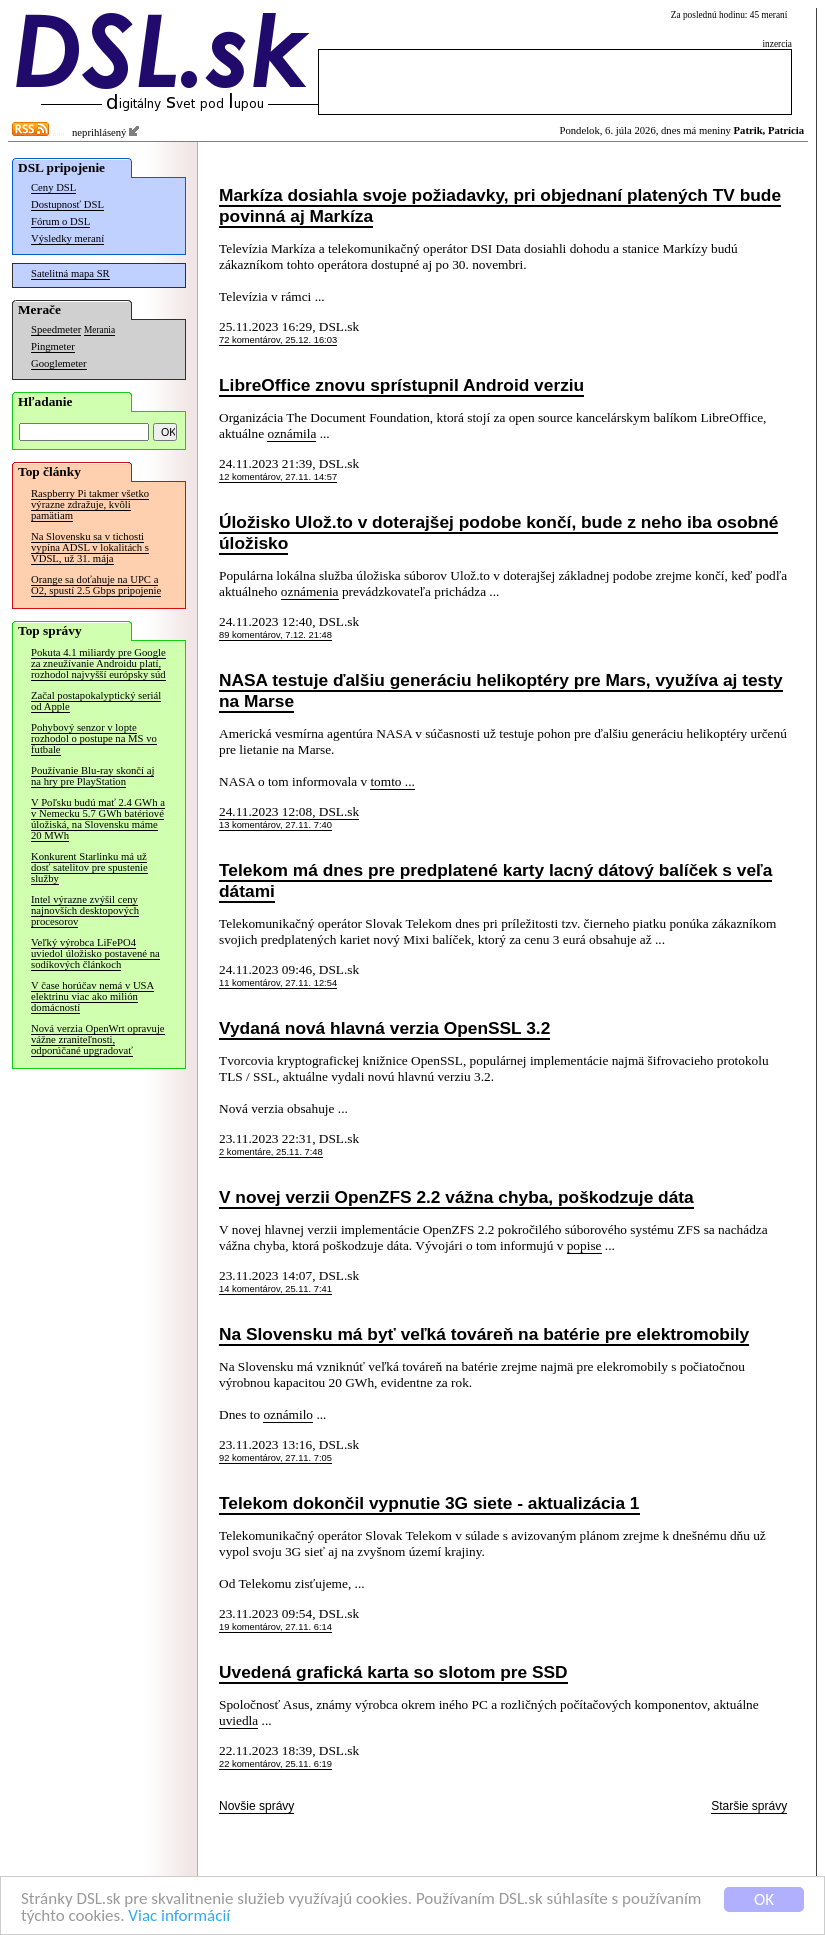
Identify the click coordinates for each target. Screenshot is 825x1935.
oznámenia (310, 591)
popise (584, 1245)
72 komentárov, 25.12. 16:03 (278, 340)
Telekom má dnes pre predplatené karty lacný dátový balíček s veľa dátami (495, 880)
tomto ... (392, 781)
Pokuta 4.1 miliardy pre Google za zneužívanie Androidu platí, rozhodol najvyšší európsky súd (98, 663)
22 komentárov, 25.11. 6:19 (275, 1764)
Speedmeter (56, 329)
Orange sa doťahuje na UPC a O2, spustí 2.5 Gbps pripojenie (96, 585)
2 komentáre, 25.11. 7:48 (271, 1152)
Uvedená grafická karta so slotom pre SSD (393, 1672)
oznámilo (288, 1414)
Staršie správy (749, 1806)
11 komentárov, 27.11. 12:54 (278, 983)
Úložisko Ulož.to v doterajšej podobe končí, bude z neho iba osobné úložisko (498, 532)
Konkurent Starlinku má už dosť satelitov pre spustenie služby (89, 867)
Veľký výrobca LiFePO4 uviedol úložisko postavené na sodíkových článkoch (95, 953)
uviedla (238, 1720)
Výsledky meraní (67, 238)
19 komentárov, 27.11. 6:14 (275, 1627)
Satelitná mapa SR (70, 273)
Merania (99, 330)
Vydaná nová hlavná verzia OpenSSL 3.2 (384, 1028)
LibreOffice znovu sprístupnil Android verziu (401, 385)
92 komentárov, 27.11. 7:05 (275, 1458)
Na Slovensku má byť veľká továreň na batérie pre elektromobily (484, 1334)
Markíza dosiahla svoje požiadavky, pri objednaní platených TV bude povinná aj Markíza (500, 205)
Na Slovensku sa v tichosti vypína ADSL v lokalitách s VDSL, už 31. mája (90, 547)
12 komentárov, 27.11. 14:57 (278, 477)
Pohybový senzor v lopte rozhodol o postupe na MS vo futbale (94, 738)
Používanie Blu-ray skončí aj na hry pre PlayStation (92, 776)
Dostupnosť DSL (67, 204)
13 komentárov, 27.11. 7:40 (275, 825)
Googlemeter (59, 363)
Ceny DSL (53, 187)
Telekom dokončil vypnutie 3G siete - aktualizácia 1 (429, 1503)
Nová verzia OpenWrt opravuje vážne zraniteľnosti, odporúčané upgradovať (98, 1039)
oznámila (291, 433)
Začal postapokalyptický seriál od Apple (96, 701)
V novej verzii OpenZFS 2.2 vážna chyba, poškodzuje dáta (456, 1197)
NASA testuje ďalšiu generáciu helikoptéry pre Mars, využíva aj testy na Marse (501, 690)
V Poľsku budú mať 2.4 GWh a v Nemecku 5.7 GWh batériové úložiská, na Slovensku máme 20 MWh (98, 819)
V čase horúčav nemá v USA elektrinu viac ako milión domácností (92, 996)
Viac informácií (179, 1916)
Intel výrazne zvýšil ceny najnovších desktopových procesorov (85, 910)
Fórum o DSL (60, 221)
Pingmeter (53, 346)
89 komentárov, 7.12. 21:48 (275, 635)
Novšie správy (256, 1806)
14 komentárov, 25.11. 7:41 (275, 1289)
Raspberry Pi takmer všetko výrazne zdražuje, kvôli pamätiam (90, 504)
